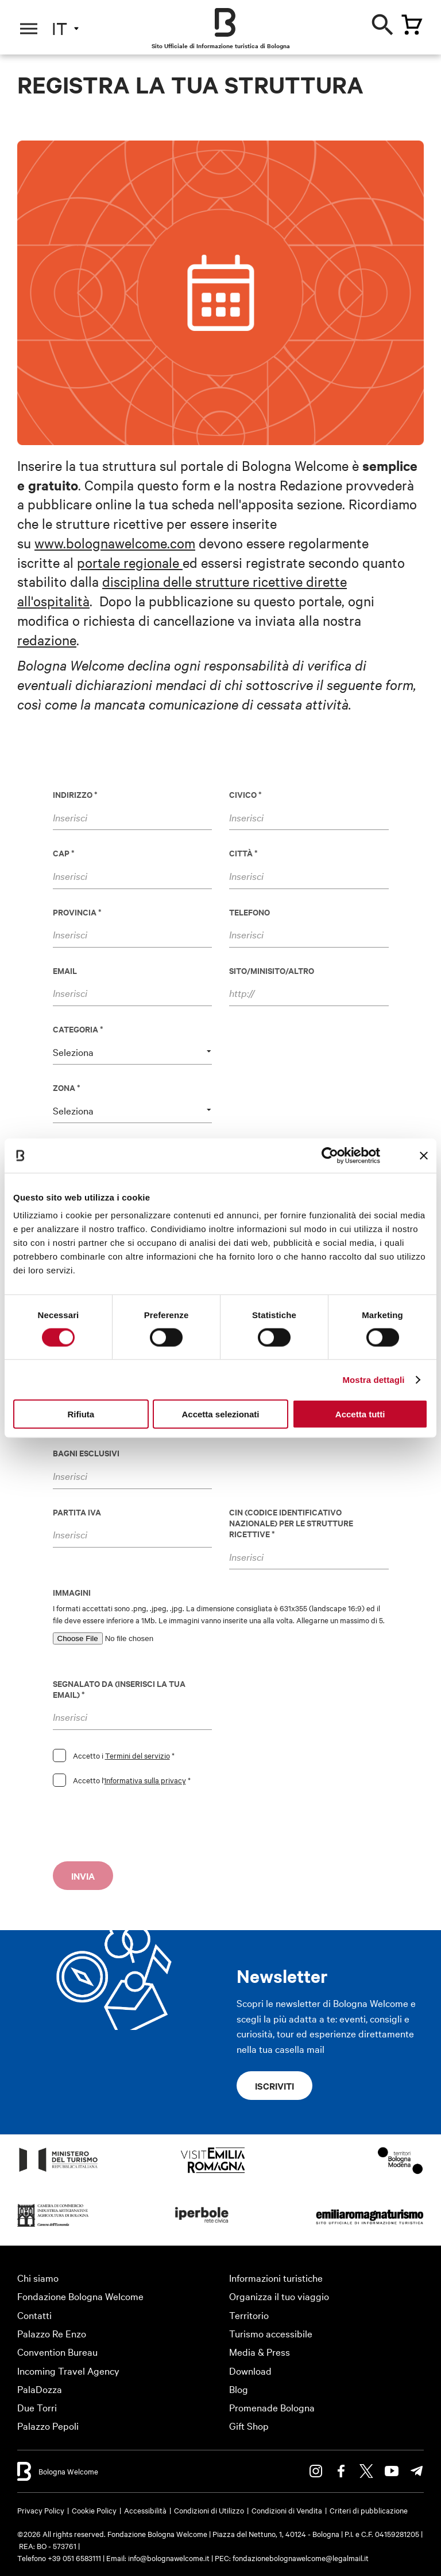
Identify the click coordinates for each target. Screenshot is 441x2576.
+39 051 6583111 (75, 2557)
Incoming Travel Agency (68, 2370)
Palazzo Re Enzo (51, 2333)
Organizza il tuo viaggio (279, 2295)
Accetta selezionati (220, 1414)
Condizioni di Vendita (287, 2510)
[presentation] (140, 1827)
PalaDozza (39, 2388)
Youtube (392, 2471)
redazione (46, 639)
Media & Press (259, 2351)
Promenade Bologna (272, 2407)
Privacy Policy (40, 2510)
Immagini (72, 1592)
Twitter (366, 2471)
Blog (238, 2388)
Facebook (341, 2471)
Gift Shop (249, 2425)
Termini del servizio (137, 1755)
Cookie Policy (94, 2510)
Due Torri (37, 2407)
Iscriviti (274, 2085)
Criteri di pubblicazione (369, 2510)
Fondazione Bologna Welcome (80, 2295)
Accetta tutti (360, 1414)
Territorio (249, 2314)
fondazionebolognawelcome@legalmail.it (301, 2557)
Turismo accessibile (270, 2333)
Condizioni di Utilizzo (209, 2510)
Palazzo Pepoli (48, 2425)
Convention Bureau (57, 2351)
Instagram (316, 2471)
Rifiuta (80, 1414)
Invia (83, 1875)
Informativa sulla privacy (145, 1780)
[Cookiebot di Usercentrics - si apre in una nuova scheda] (330, 1155)
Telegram (417, 2471)
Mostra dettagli (373, 1379)
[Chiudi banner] (424, 1155)
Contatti (34, 2314)
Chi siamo (38, 2277)
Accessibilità (145, 2510)
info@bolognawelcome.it (169, 2557)
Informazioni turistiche (276, 2277)
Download (250, 2370)
